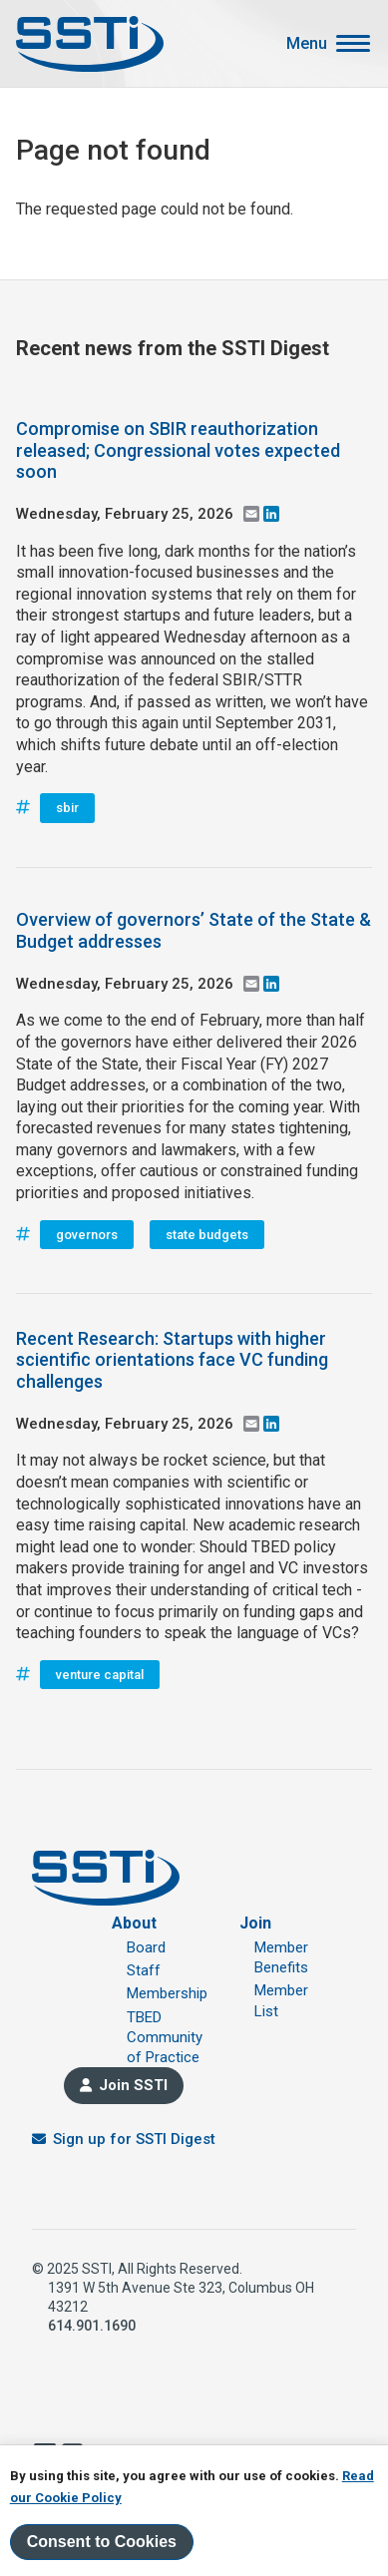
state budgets (207, 1234)
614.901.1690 (92, 2326)
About (134, 1923)
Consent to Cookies (102, 2541)
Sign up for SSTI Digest (134, 2139)
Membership (167, 1993)
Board (146, 1947)
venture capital (100, 1674)
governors (87, 1234)
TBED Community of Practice (164, 2037)
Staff (144, 1970)
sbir (67, 807)
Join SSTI (133, 2085)
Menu (306, 44)
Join (255, 1923)
